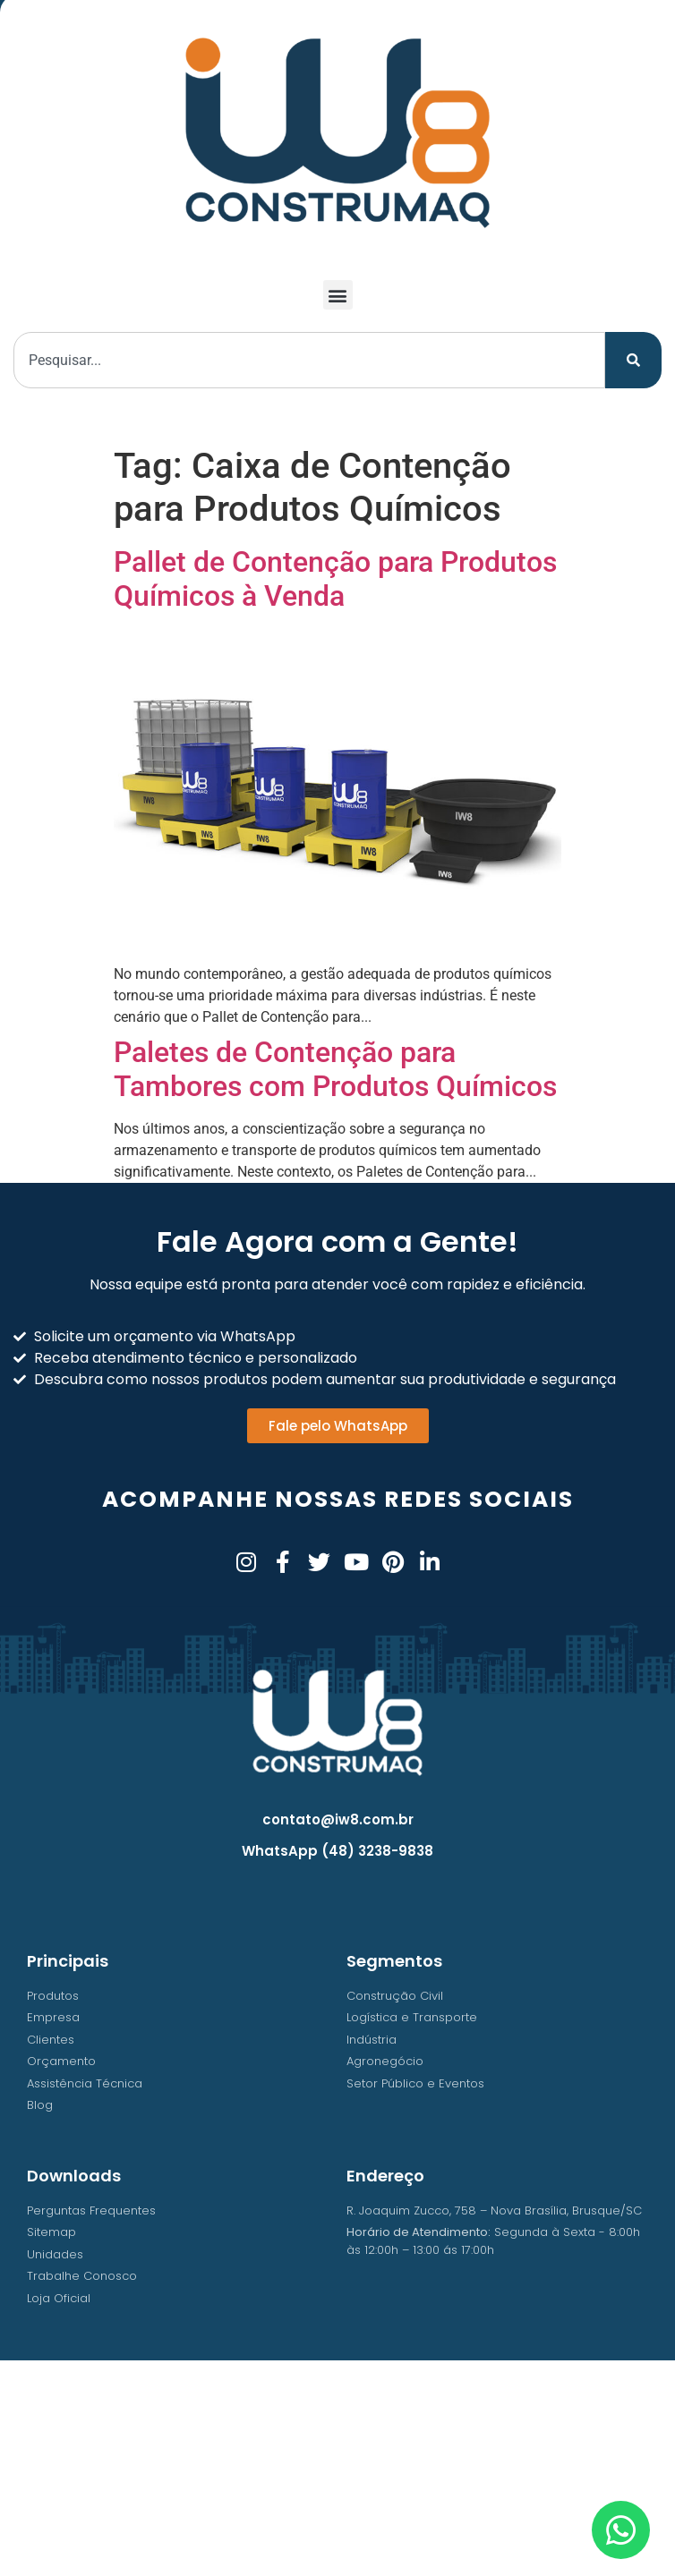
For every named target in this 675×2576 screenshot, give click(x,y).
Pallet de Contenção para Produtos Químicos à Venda (335, 579)
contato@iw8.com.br (338, 1819)
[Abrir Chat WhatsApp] (621, 2530)
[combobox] (309, 360)
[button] (338, 295)
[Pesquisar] (633, 360)
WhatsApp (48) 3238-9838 (337, 1850)
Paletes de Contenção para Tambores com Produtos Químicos (335, 1069)
